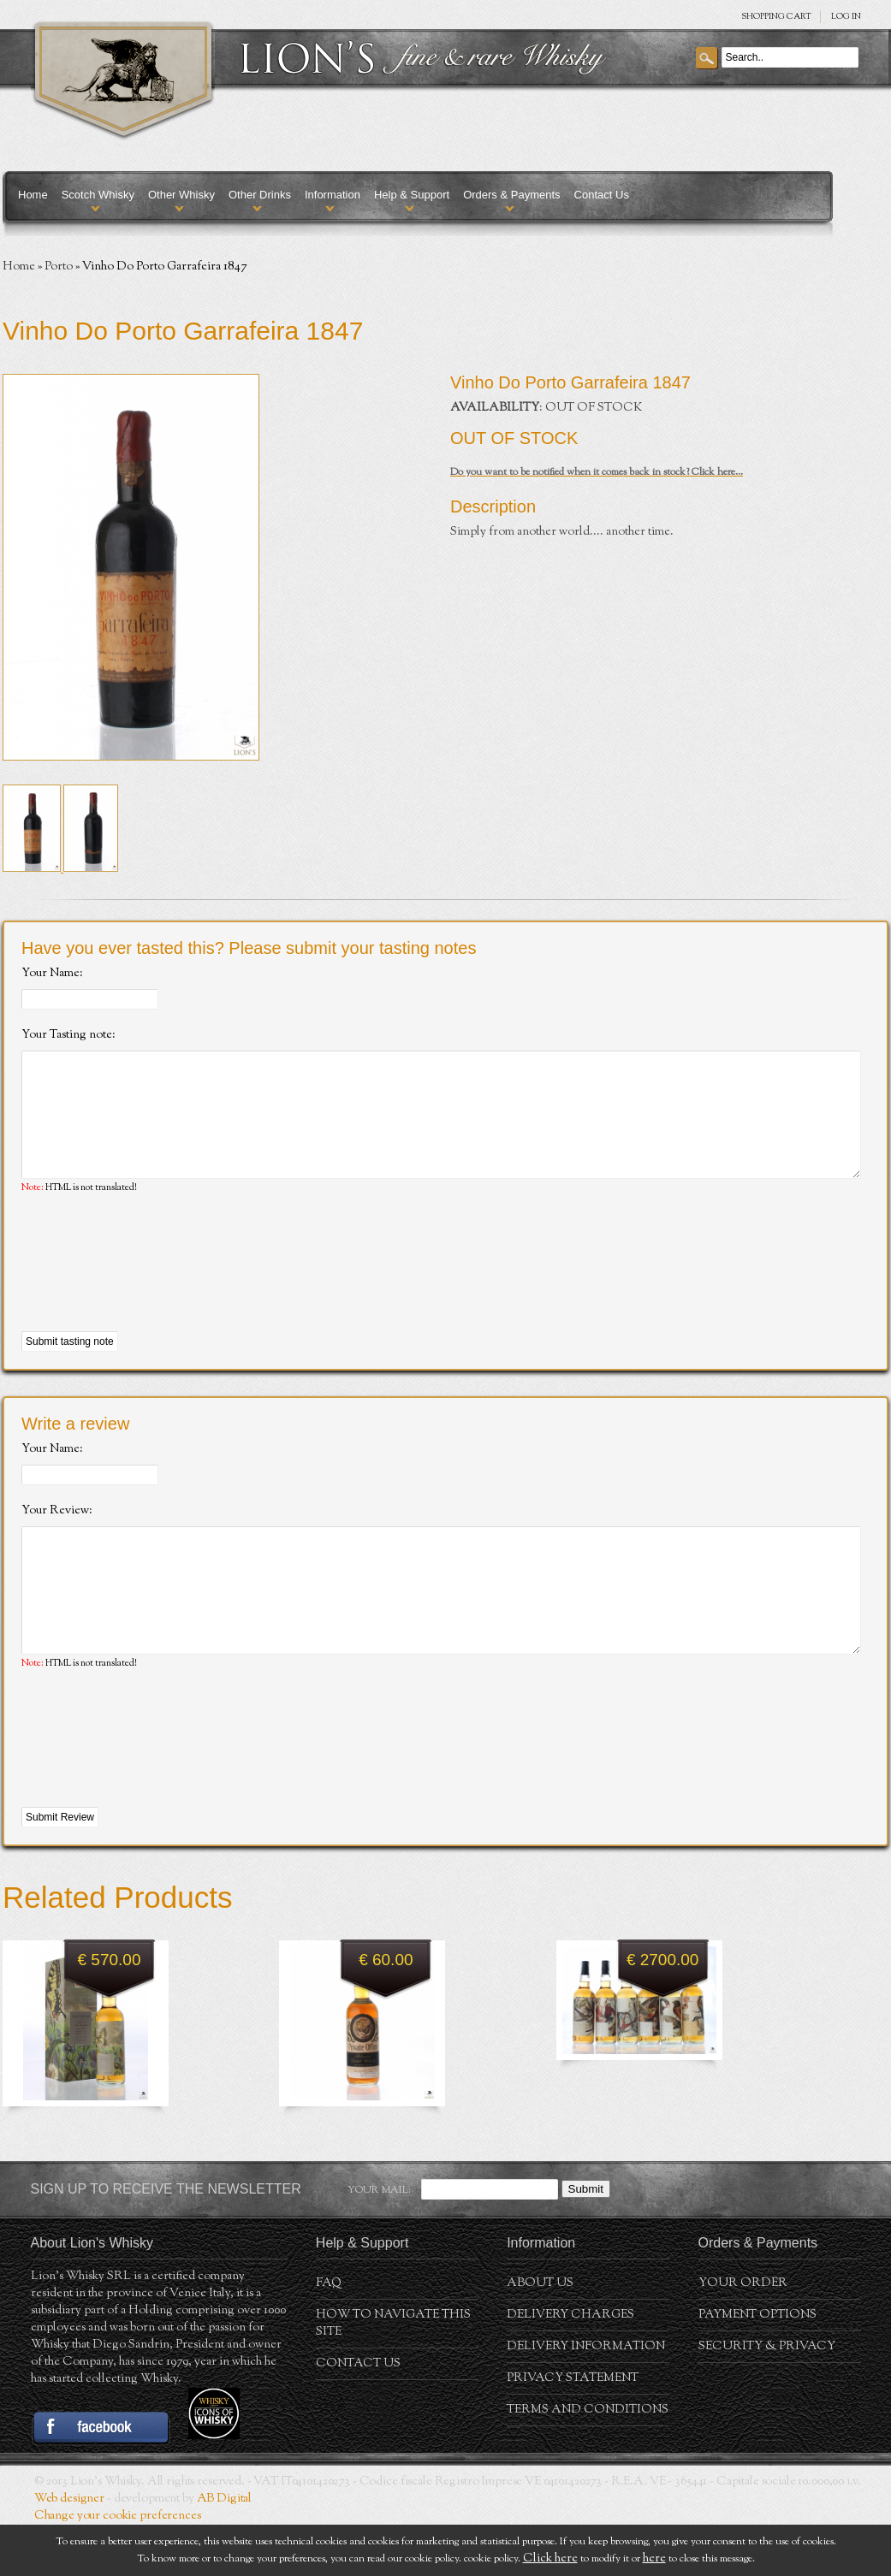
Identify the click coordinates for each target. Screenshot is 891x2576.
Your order (742, 2334)
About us (540, 2334)
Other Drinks (260, 194)
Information (332, 194)
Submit (585, 2240)
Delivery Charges (570, 2366)
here (654, 2558)
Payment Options (757, 2366)
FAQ (329, 2334)
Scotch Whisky (98, 194)
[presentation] (151, 1289)
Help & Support (411, 194)
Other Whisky (181, 194)
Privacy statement (573, 2429)
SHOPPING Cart (776, 16)
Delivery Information (586, 2398)
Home (33, 194)
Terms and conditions (587, 2461)
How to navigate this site (393, 2375)
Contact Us (601, 194)
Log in (846, 16)
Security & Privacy (766, 2398)
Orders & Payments (511, 194)
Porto (59, 266)
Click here (550, 2558)
